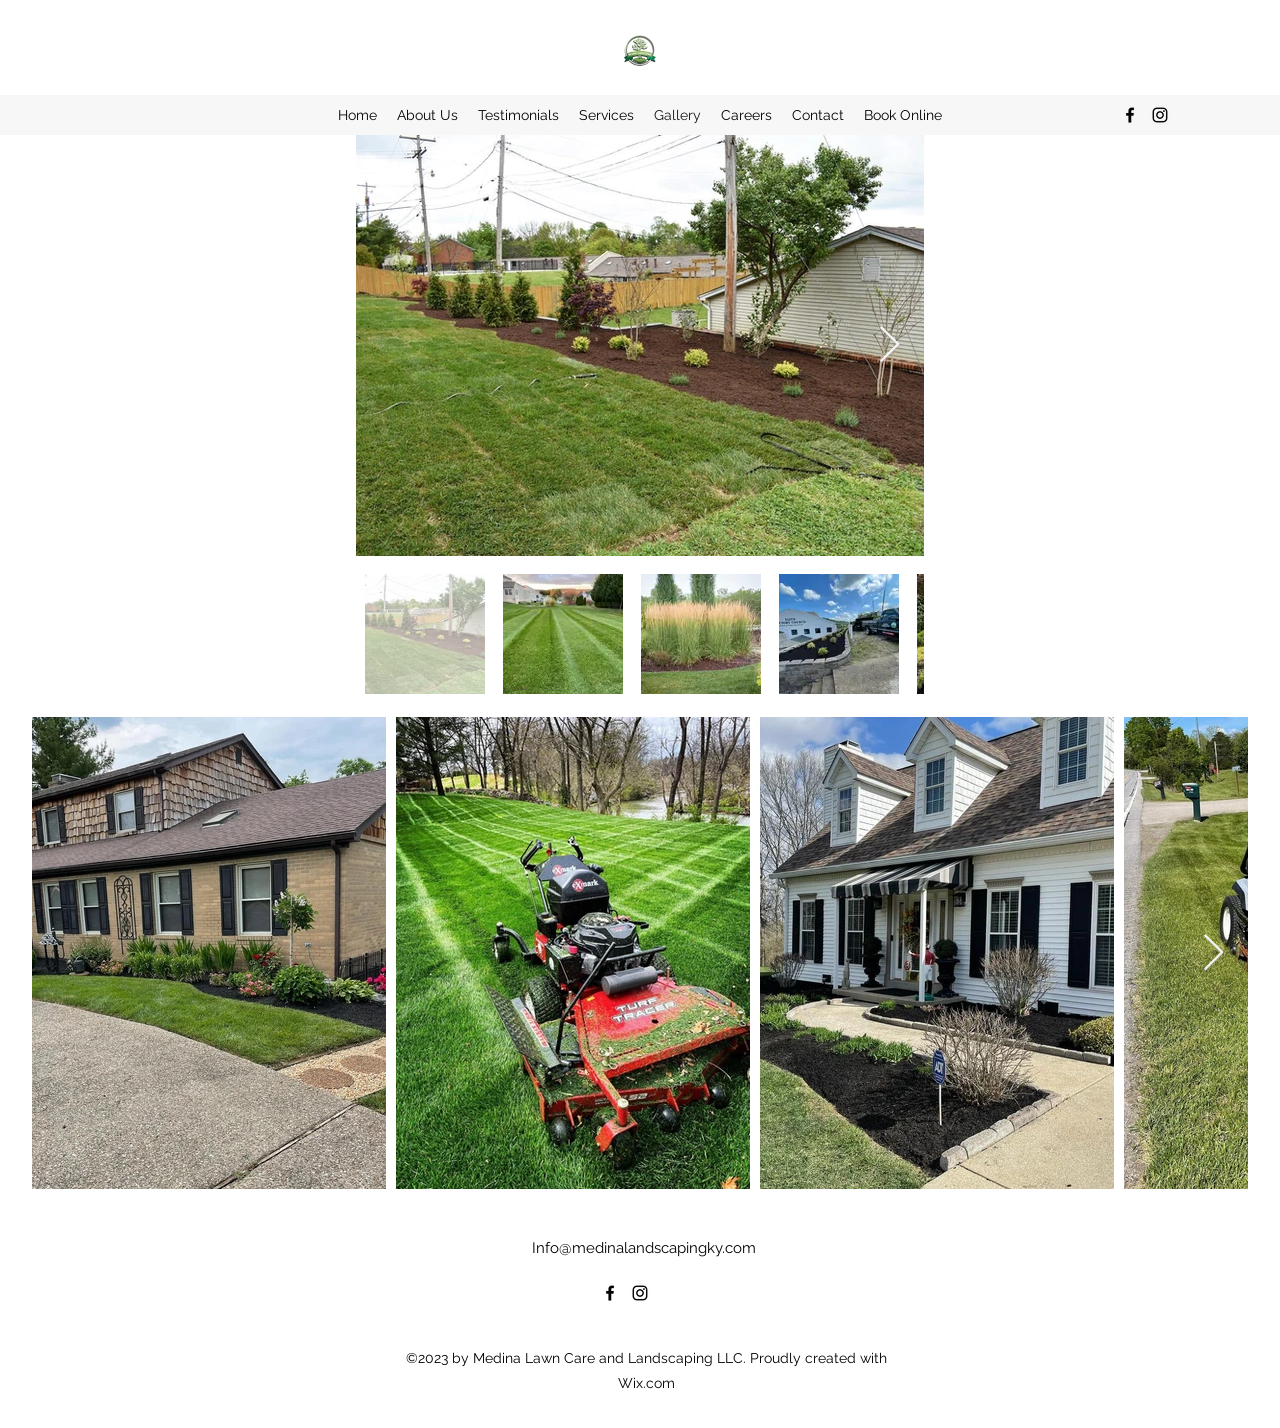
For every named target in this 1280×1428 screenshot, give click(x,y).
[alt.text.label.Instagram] (1160, 115)
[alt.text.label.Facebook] (1130, 115)
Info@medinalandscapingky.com (644, 1248)
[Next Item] (889, 345)
